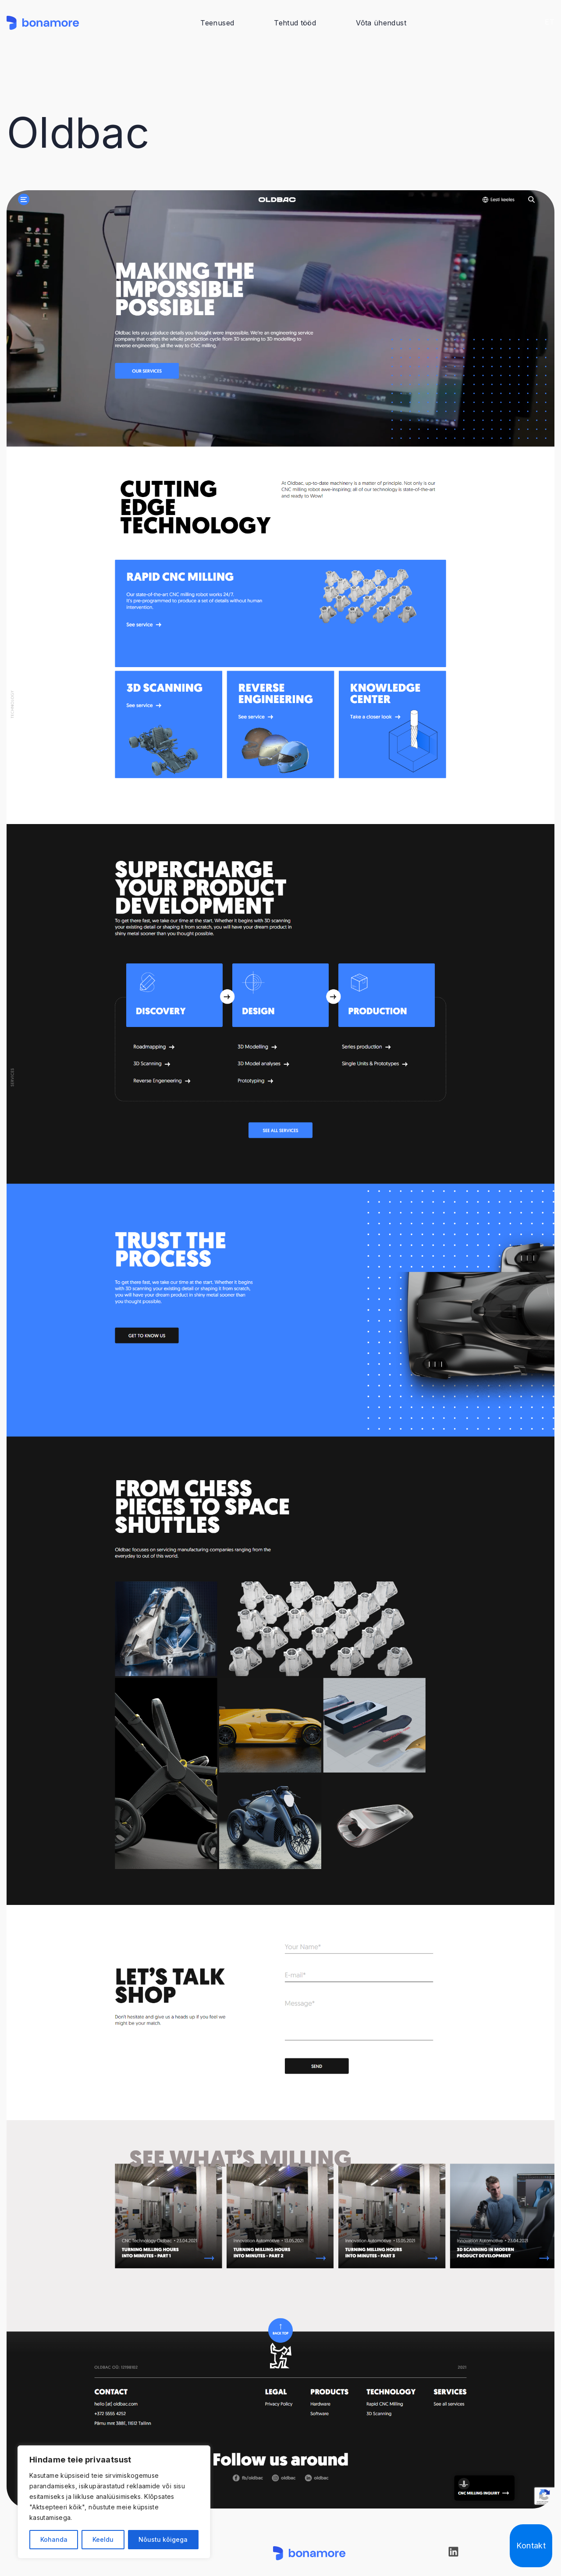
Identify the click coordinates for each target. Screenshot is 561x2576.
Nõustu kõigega (163, 2539)
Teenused (217, 22)
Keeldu (103, 2539)
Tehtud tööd (295, 22)
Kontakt (531, 2545)
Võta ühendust (381, 22)
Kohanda (53, 2539)
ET (549, 22)
